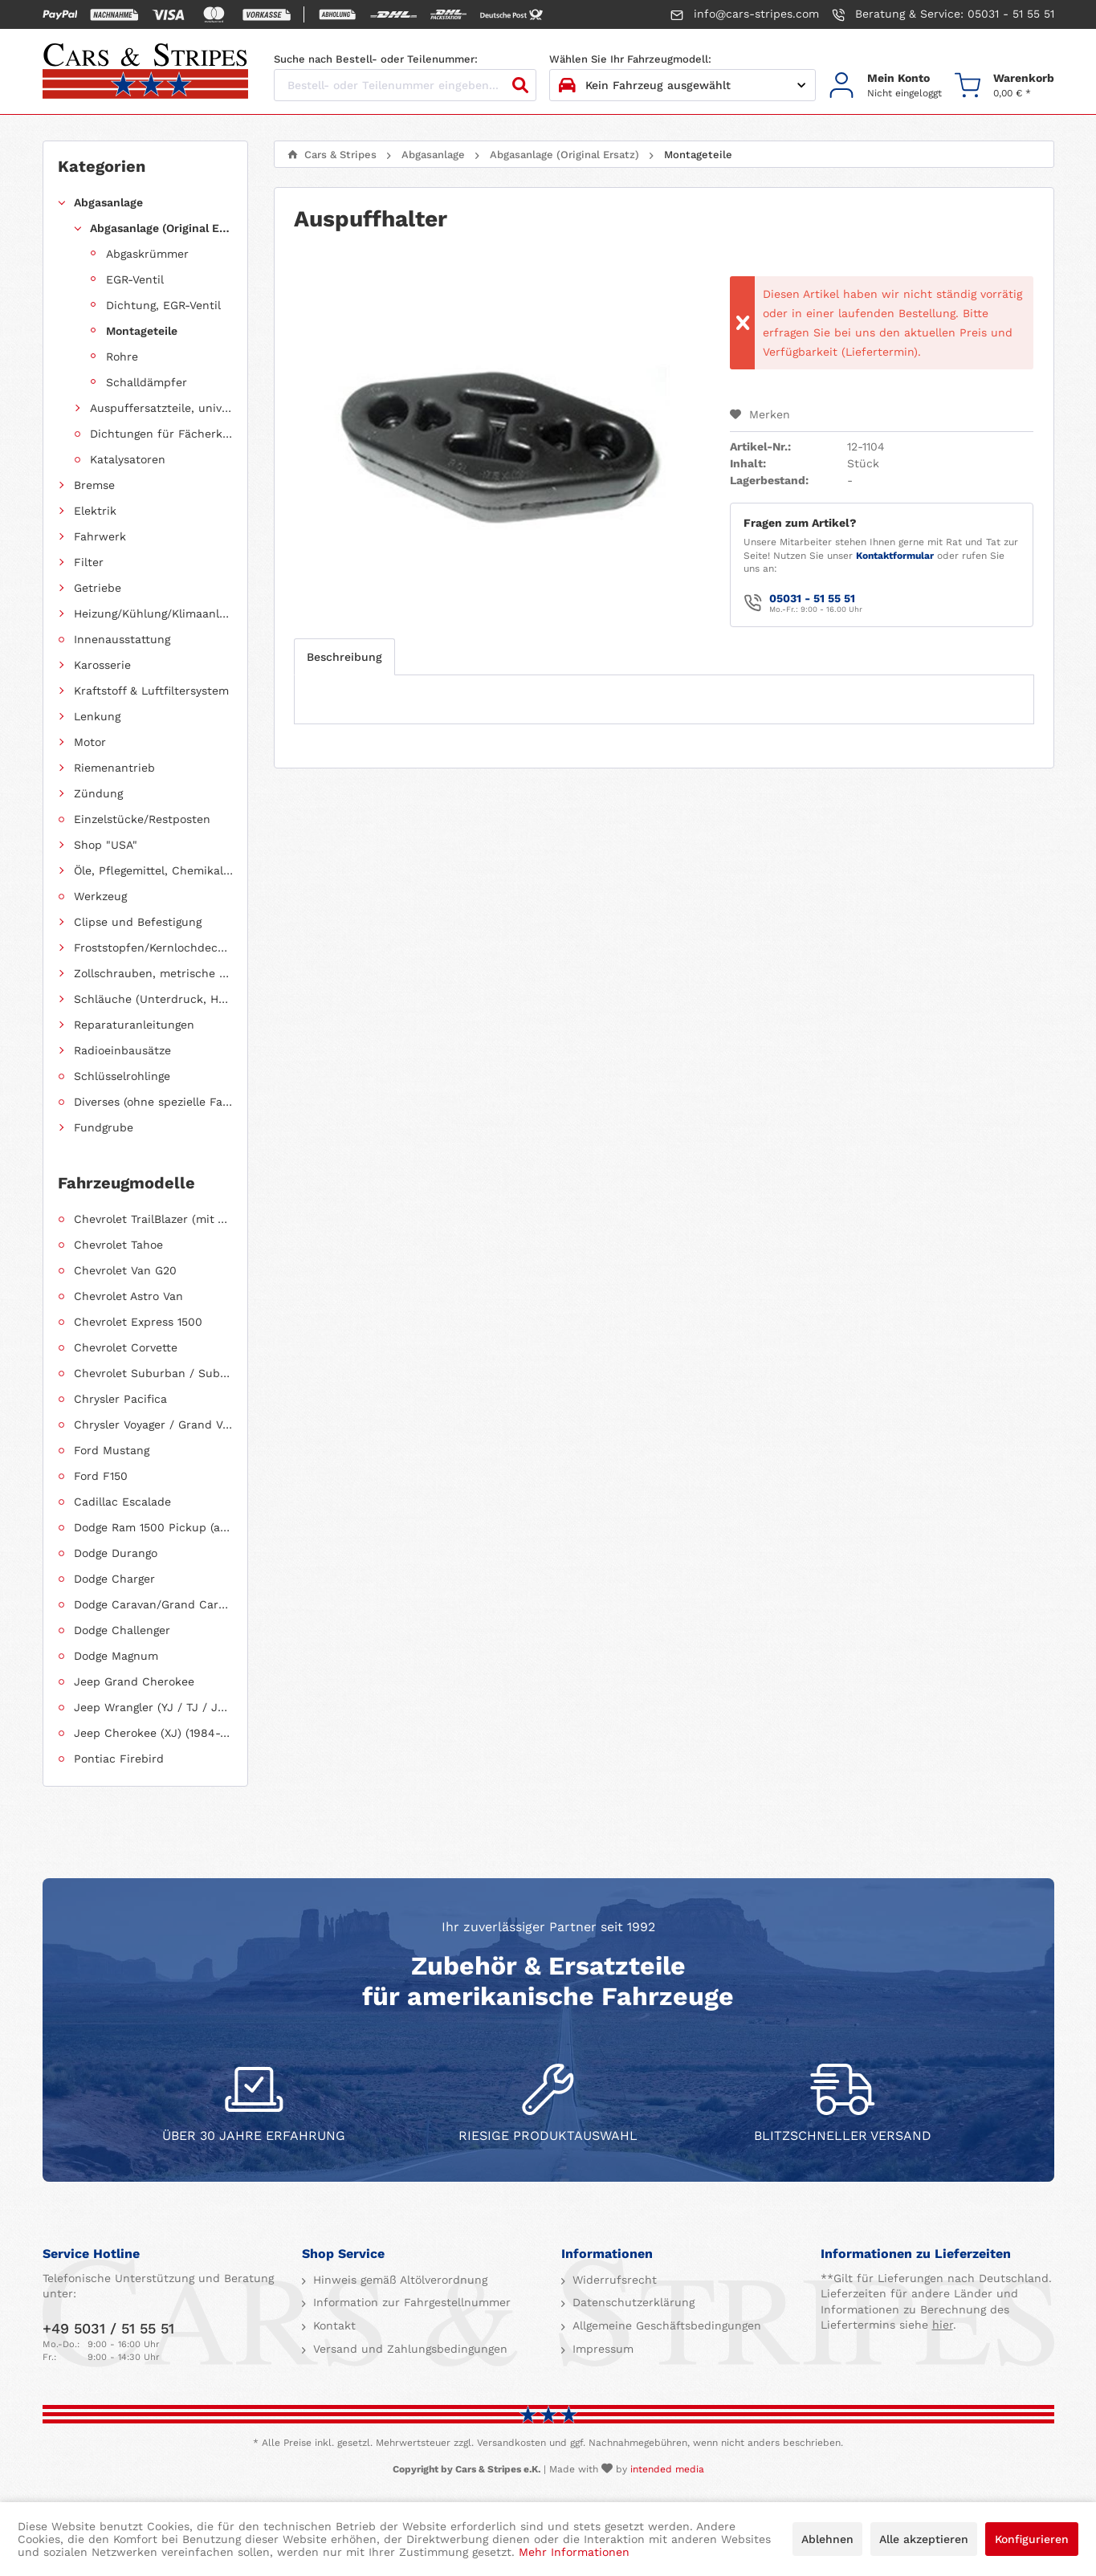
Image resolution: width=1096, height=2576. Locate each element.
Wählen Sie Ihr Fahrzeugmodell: (630, 59)
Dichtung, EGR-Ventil (163, 305)
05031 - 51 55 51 (812, 598)
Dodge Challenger (122, 1630)
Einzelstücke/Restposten (142, 819)
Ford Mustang (111, 1450)
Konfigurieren (1032, 2539)
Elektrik (95, 510)
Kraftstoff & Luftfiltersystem (151, 690)
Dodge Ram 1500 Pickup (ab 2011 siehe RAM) (153, 1527)
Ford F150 (101, 1475)
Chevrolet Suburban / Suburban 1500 (153, 1373)
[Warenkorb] (1004, 85)
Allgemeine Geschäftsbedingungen (664, 2325)
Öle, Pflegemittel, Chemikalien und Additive (153, 870)
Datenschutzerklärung (631, 2302)
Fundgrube (103, 1127)
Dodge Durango (115, 1553)
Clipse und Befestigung (138, 921)
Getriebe (97, 587)
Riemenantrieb (114, 767)
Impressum (601, 2348)
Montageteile (141, 330)
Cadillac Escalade (122, 1501)
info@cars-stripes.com (744, 14)
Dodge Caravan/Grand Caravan (153, 1604)
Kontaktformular (895, 555)
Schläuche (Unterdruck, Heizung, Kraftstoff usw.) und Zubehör (153, 998)
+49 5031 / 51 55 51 (108, 2328)
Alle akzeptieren (923, 2539)
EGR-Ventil (135, 279)
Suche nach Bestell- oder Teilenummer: (376, 59)
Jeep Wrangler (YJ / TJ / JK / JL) (153, 1707)
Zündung (98, 793)
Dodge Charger (114, 1578)
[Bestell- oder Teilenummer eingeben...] (405, 85)
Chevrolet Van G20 (125, 1270)
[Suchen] (520, 85)
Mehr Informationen (574, 2551)
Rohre (122, 356)
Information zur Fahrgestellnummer (410, 2302)
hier (942, 2324)
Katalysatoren (127, 459)
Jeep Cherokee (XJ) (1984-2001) (153, 1732)
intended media (667, 2469)
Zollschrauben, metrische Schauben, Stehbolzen (153, 973)
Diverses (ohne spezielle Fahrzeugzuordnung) (153, 1101)
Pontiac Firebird (119, 1758)
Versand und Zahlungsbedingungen (408, 2348)
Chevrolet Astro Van (128, 1296)
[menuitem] (885, 85)
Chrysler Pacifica (120, 1398)
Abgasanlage (108, 202)
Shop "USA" (105, 844)
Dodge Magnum (116, 1655)
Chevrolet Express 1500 (138, 1321)
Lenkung (97, 716)
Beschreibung (344, 656)
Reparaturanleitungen (134, 1024)
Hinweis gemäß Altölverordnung (398, 2279)
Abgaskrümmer (147, 253)
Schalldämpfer (146, 382)
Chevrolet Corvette (125, 1347)
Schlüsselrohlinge (122, 1076)
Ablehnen (827, 2539)
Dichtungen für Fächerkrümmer (161, 433)
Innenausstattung (122, 639)
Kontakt (332, 2325)
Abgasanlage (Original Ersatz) (161, 228)
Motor (90, 742)
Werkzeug (100, 896)
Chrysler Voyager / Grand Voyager (153, 1424)
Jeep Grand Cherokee (134, 1681)
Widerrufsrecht (612, 2279)
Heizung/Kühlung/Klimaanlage (153, 613)
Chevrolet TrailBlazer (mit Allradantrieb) (153, 1219)
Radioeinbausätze (122, 1050)
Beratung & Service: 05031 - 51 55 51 (943, 14)
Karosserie (102, 664)
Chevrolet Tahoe (118, 1244)
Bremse (94, 485)
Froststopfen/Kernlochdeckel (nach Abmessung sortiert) (153, 947)
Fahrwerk (100, 536)
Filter (89, 562)
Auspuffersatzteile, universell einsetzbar (161, 407)
